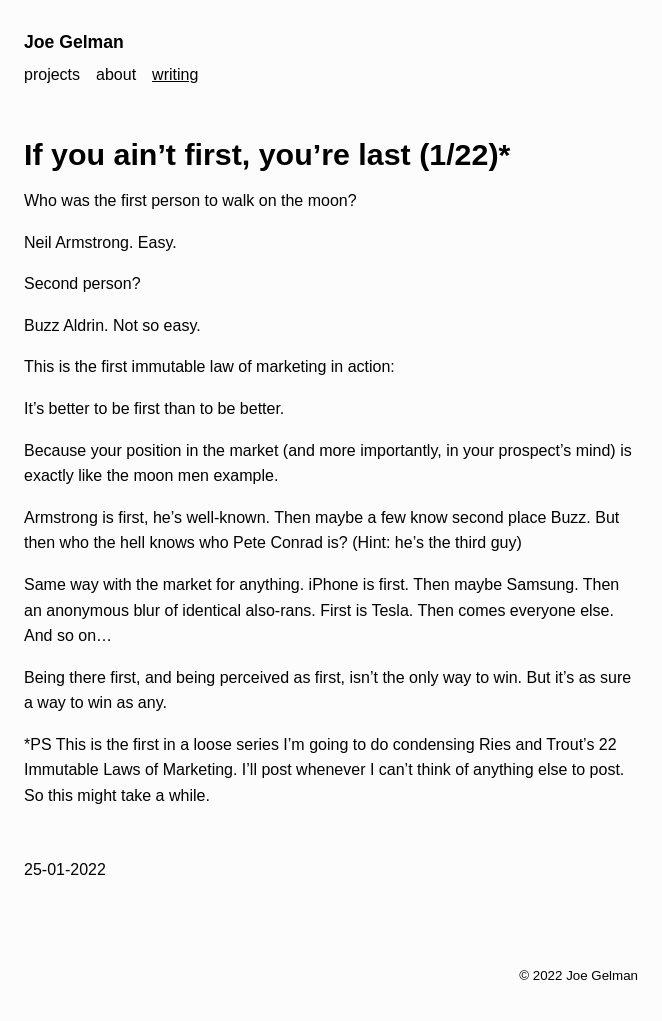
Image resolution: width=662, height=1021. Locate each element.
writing (175, 74)
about (116, 74)
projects (52, 74)
